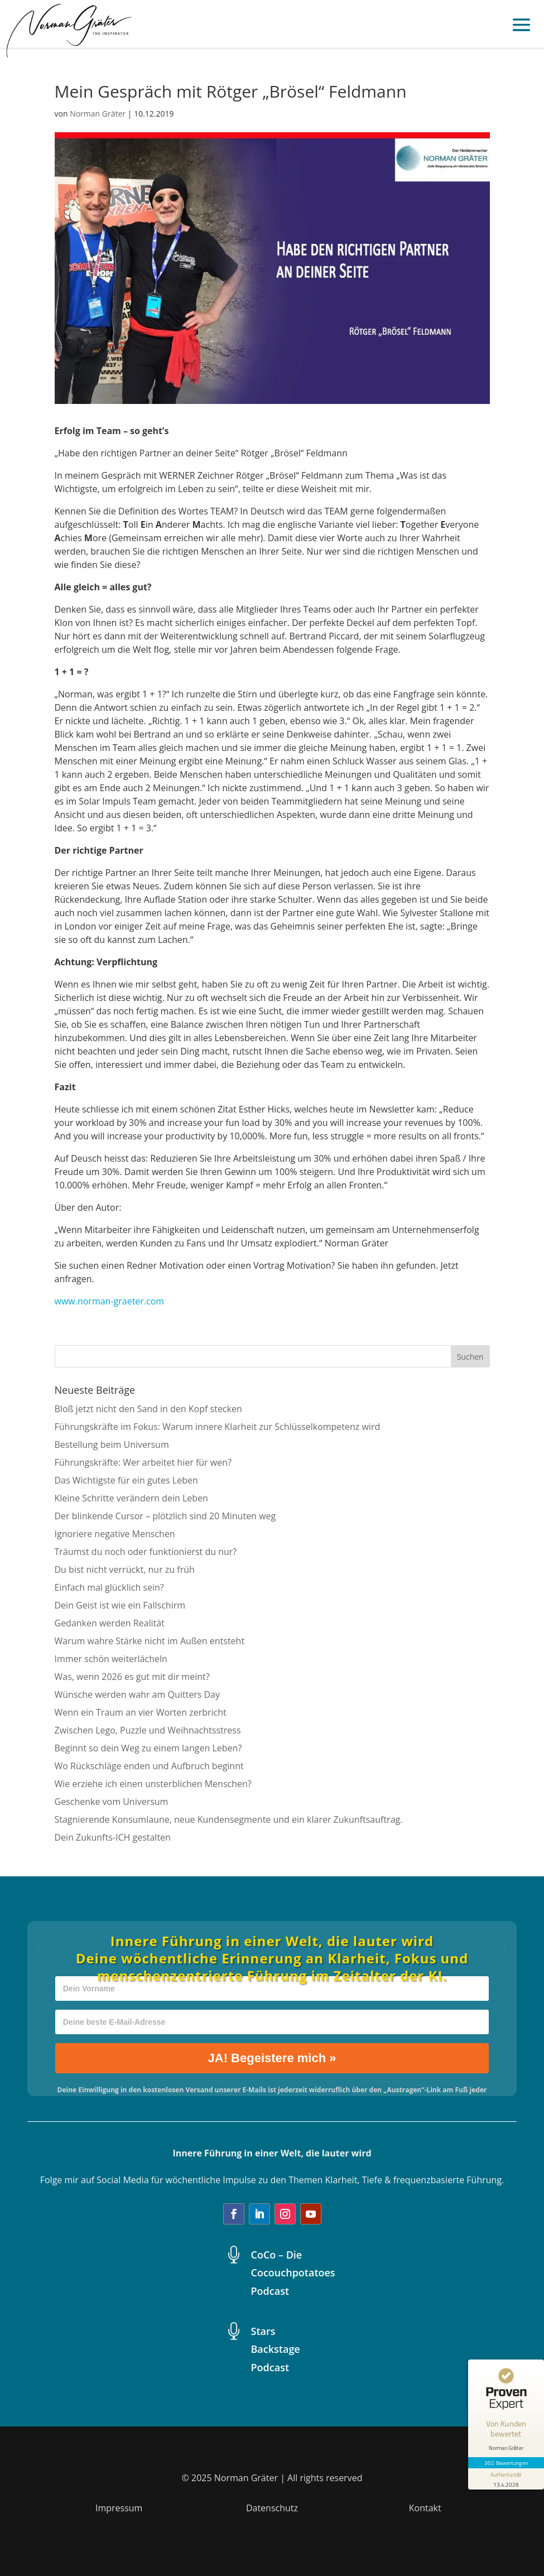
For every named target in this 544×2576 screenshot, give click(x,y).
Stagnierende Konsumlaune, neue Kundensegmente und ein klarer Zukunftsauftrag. (229, 1819)
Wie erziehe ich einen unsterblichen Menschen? (153, 1784)
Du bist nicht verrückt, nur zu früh (125, 1569)
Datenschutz (272, 2508)
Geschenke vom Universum (112, 1801)
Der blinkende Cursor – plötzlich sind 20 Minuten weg (165, 1516)
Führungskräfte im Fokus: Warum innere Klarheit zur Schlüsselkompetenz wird (218, 1427)
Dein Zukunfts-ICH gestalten (113, 1837)
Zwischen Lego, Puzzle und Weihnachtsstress (148, 1730)
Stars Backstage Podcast (275, 2349)
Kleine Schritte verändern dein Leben (131, 1498)
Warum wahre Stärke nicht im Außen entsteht (150, 1641)
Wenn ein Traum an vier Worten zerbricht (141, 1712)
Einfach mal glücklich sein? (109, 1587)
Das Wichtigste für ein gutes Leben (126, 1480)
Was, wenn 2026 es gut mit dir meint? (132, 1676)
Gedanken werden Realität (110, 1623)
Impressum (118, 2508)
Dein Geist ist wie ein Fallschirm (120, 1605)
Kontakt (425, 2508)
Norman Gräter (98, 113)
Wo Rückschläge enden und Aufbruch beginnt (149, 1766)
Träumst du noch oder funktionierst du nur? (146, 1551)
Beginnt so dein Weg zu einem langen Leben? (148, 1748)
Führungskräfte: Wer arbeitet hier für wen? (143, 1462)
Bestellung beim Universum (112, 1444)
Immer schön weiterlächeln (111, 1659)
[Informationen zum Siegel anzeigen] (506, 2479)
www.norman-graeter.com (110, 1301)
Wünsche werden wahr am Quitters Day (137, 1694)
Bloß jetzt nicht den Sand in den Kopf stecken (148, 1409)
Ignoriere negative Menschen (115, 1534)
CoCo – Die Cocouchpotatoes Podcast (293, 2273)
